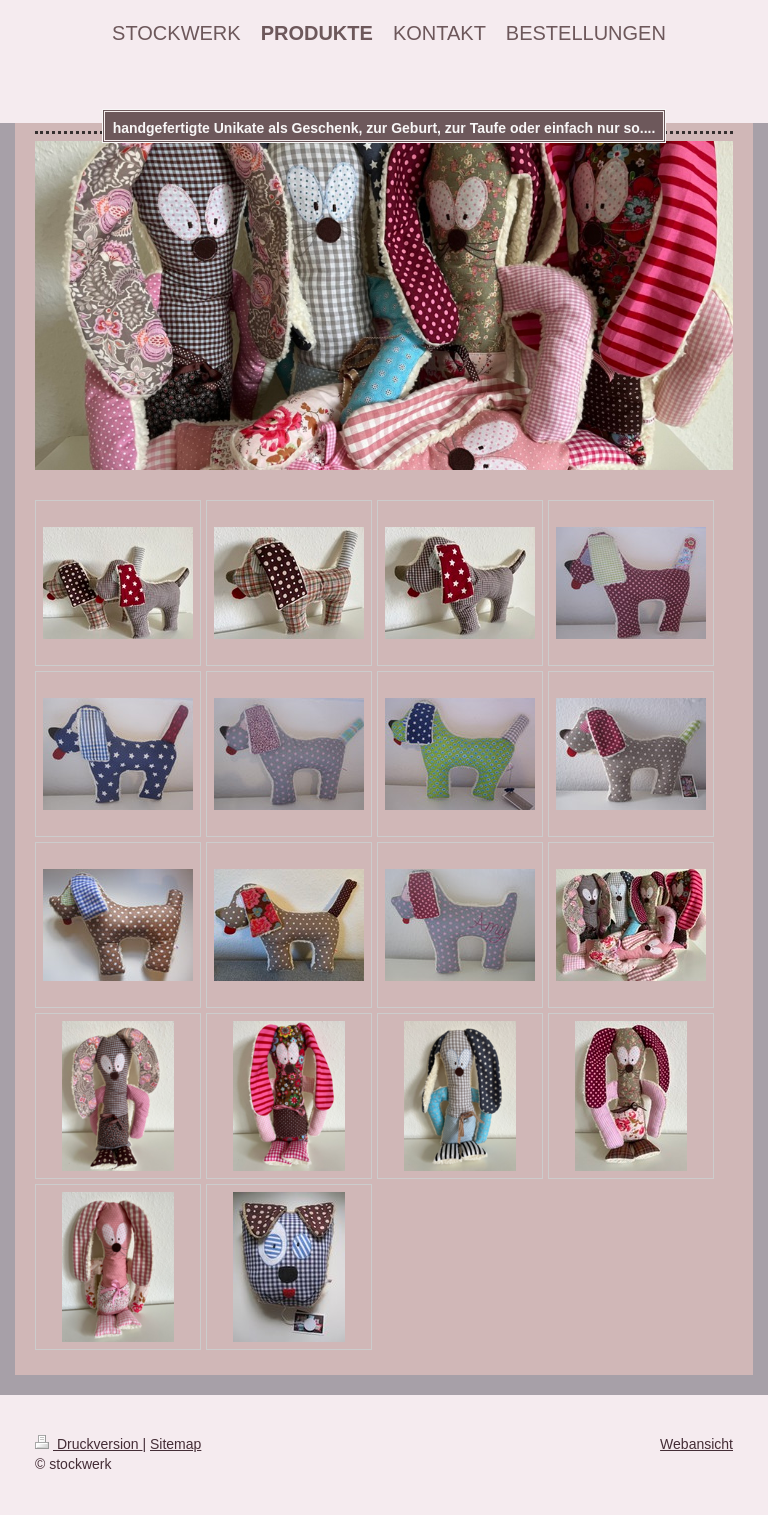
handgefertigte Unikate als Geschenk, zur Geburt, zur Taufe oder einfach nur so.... (384, 128)
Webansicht (696, 1444)
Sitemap (175, 1444)
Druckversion (88, 1444)
